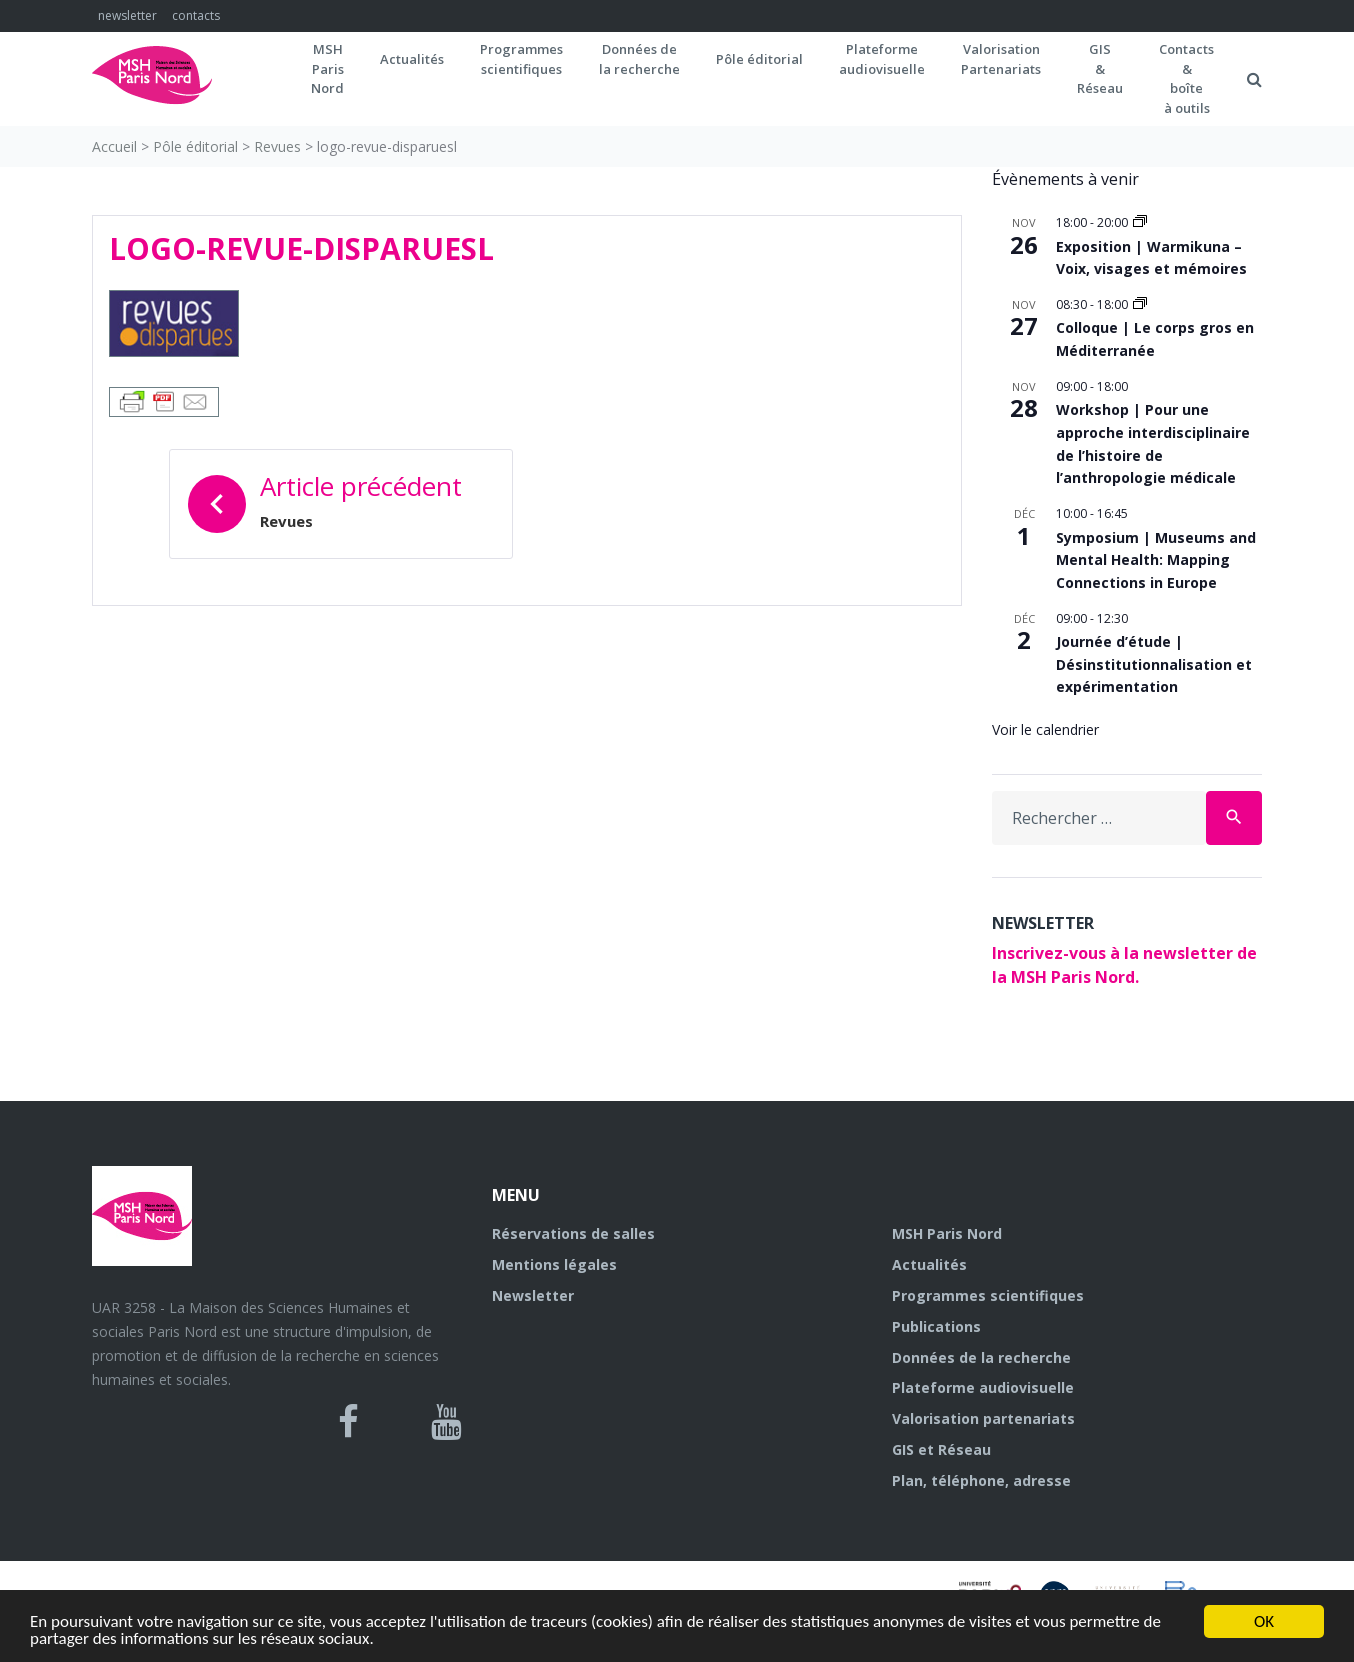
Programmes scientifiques (521, 59)
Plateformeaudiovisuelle (882, 59)
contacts (196, 15)
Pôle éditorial (759, 59)
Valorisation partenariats (983, 1418)
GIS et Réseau (941, 1449)
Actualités (412, 59)
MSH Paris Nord (947, 1233)
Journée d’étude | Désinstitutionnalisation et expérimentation (1154, 664)
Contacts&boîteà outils (1186, 78)
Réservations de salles (573, 1233)
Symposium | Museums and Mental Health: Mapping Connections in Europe (1156, 560)
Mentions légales (554, 1264)
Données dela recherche (639, 59)
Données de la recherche (981, 1357)
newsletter (127, 15)
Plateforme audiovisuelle (983, 1387)
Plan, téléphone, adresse (981, 1480)
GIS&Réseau (1100, 68)
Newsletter (533, 1295)
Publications (936, 1326)
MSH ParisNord (327, 68)
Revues (277, 146)
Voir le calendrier (1045, 729)
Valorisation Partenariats (1001, 59)
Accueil (114, 146)
